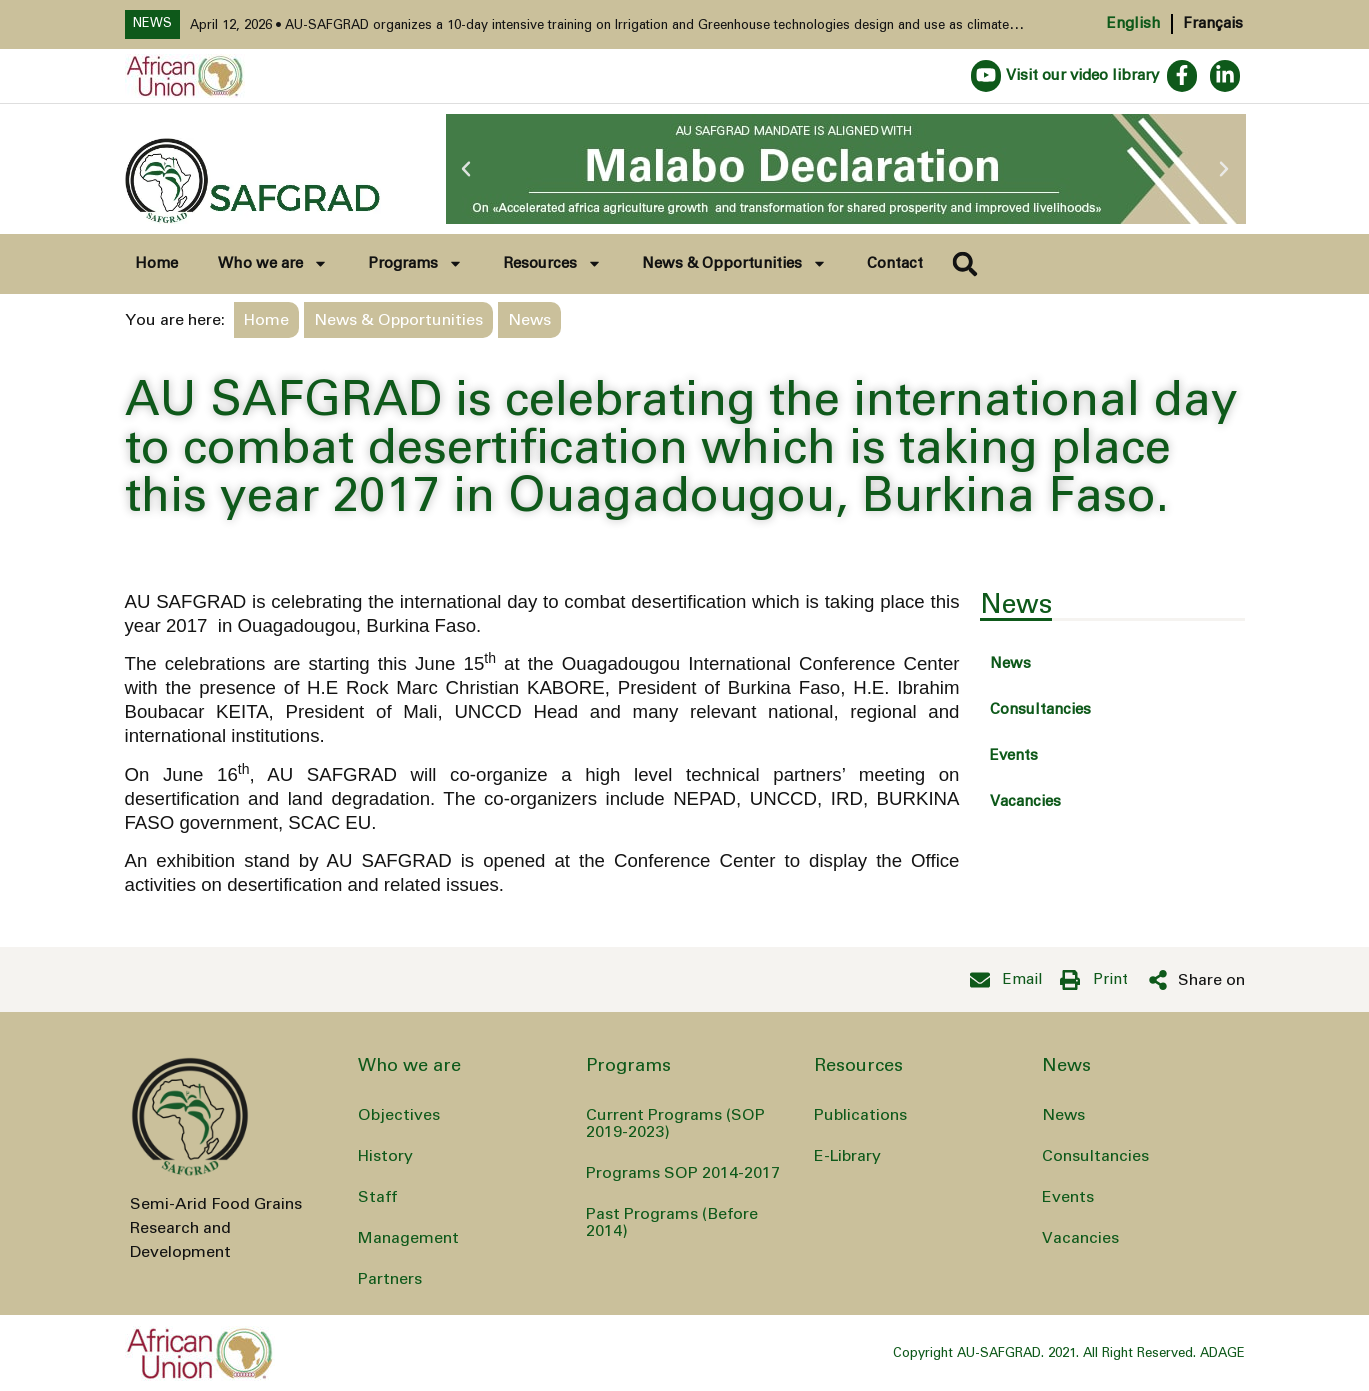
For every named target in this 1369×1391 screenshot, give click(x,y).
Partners (390, 1279)
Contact (895, 263)
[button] (466, 169)
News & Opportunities (734, 263)
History (385, 1156)
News (1010, 663)
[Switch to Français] (1208, 24)
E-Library (847, 1156)
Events (1014, 755)
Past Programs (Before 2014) (672, 1222)
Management (408, 1238)
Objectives (399, 1115)
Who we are (273, 263)
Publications (860, 1115)
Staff (377, 1197)
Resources (552, 263)
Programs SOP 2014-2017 (683, 1173)
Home (156, 263)
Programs (415, 263)
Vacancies (1025, 801)
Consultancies (1040, 709)
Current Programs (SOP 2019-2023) (675, 1123)
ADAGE (1222, 1353)
